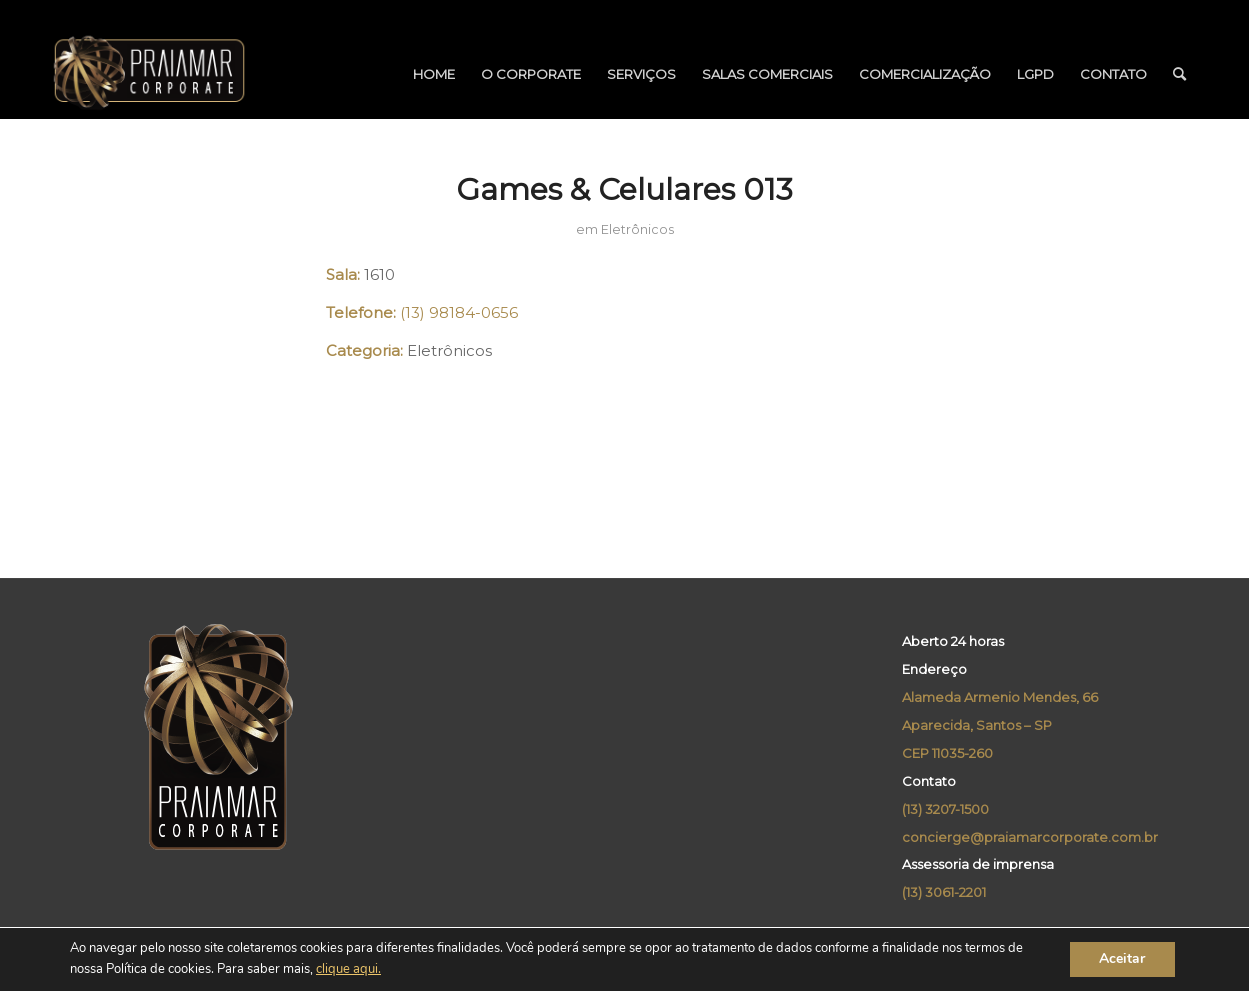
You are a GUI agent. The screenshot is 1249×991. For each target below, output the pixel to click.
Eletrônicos (637, 229)
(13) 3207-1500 (945, 809)
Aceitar (1122, 959)
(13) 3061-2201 (944, 892)
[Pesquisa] (1179, 74)
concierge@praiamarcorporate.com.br (1030, 837)
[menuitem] (434, 74)
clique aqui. (348, 970)
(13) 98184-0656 (459, 313)
